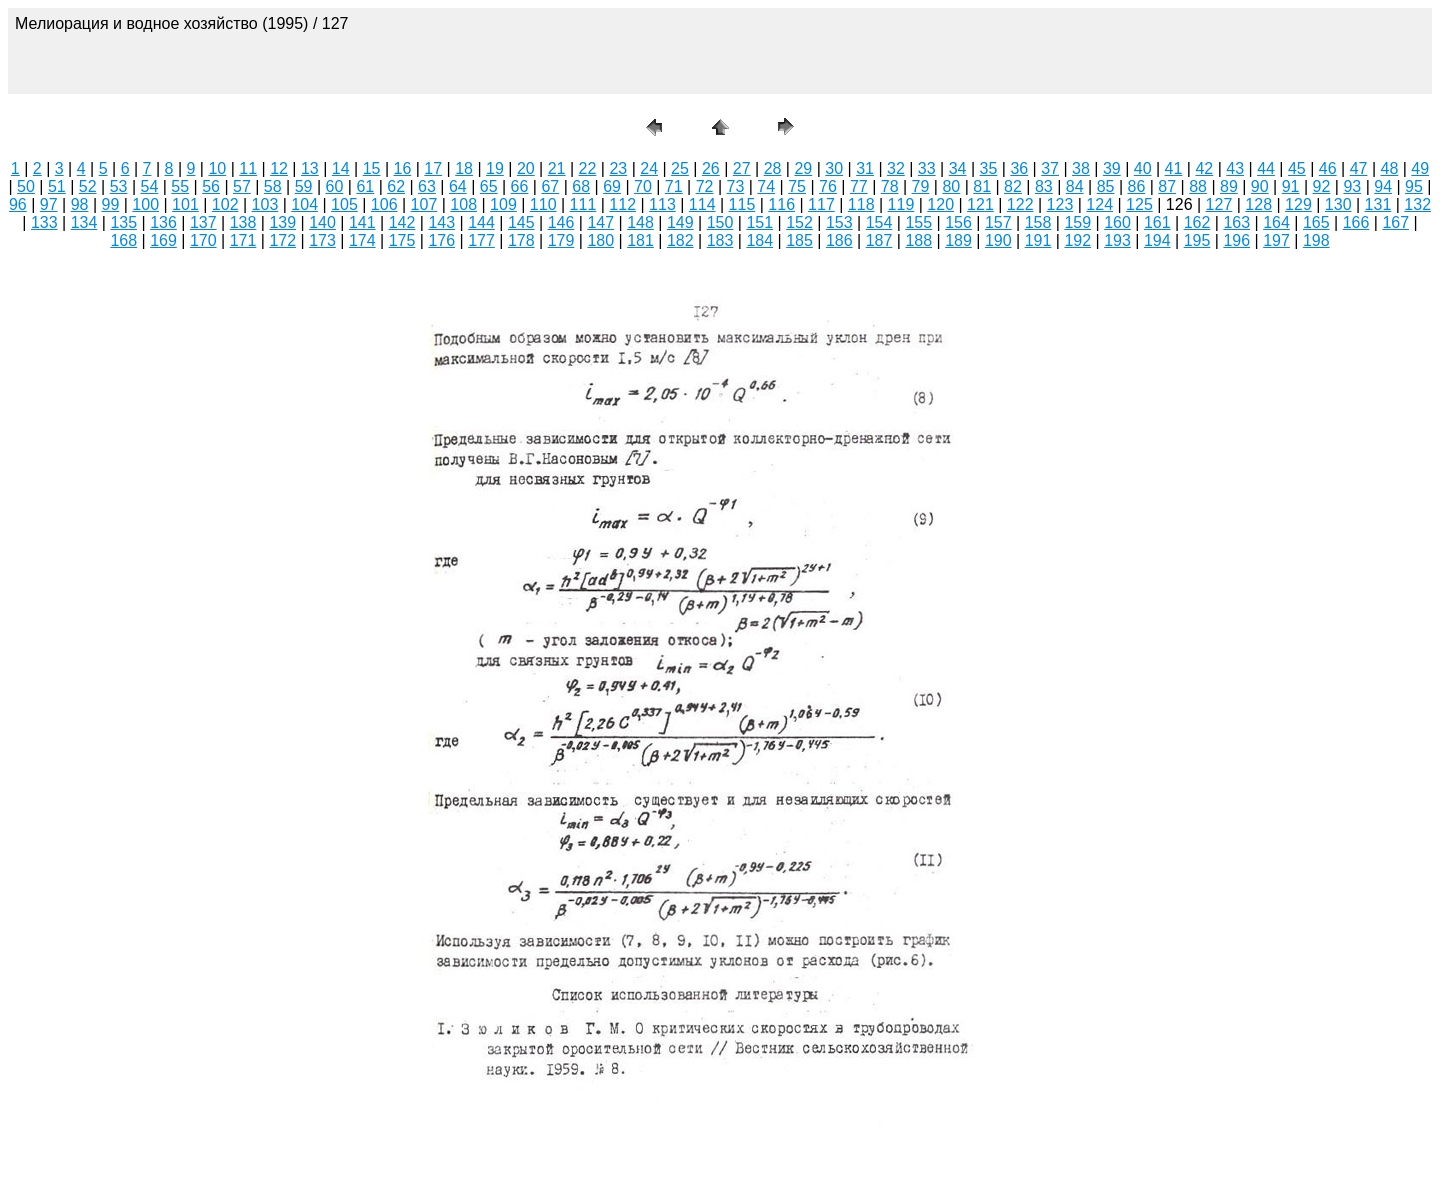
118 (861, 204)
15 (372, 168)
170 (203, 240)
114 (702, 204)
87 (1167, 186)
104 (304, 204)
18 (464, 168)
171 (243, 240)
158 (1038, 222)
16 (403, 168)
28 (773, 168)
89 (1229, 186)
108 (463, 204)
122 (1020, 204)
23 (618, 168)
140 (322, 222)
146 (561, 222)
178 (521, 240)
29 (803, 168)
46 (1328, 168)
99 (110, 204)
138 (243, 222)
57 (242, 186)
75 (797, 186)
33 (927, 168)
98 (80, 204)
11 (248, 168)
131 (1378, 204)
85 (1106, 186)
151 (759, 222)
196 (1236, 240)
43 (1235, 168)
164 (1276, 222)
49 (1420, 168)
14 (341, 168)
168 (123, 240)
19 (495, 168)
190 (998, 240)
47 (1359, 168)
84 (1075, 186)
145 (521, 222)
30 (834, 168)
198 (1316, 240)
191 (1038, 240)
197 (1276, 240)
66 (520, 186)
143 (441, 222)
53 (119, 186)
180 (600, 240)
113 (662, 204)
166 (1356, 222)
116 (781, 204)
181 (640, 240)
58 (273, 186)
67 (550, 186)
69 (612, 186)
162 (1197, 222)
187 (879, 240)
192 (1077, 240)
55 (180, 186)
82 (1013, 186)
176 (441, 240)
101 (185, 204)
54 (149, 186)
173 (322, 240)
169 (163, 240)
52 (88, 186)
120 (940, 204)
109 (503, 204)
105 (344, 204)
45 (1297, 168)
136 (163, 222)
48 (1390, 168)
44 (1266, 168)
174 (362, 240)
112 (622, 204)
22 (588, 168)
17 (433, 168)
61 (365, 186)
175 (402, 240)
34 (958, 168)
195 (1197, 240)
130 (1338, 204)
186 (839, 240)
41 (1174, 168)
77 (859, 186)
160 (1117, 222)
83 (1044, 186)
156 (958, 222)
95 (1414, 186)
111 (583, 204)
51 (57, 186)
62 (396, 186)
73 (736, 186)
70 (643, 186)
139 (282, 222)
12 (279, 168)
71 (674, 186)
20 (526, 168)
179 (561, 240)
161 (1157, 222)
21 (557, 168)
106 (384, 204)
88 (1198, 186)
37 (1050, 168)
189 (958, 240)
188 (918, 240)
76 (828, 186)
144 (481, 222)
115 (742, 204)
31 (865, 168)
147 (600, 222)
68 (581, 186)
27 (742, 168)
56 (211, 186)
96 (18, 204)
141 (362, 222)
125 (1139, 204)
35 (989, 168)
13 (310, 168)
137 (203, 222)
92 (1322, 186)
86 (1136, 186)
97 (49, 204)
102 (225, 204)
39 (1112, 168)
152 (799, 222)
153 (839, 222)
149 (680, 222)
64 (458, 186)
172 (282, 240)
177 (481, 240)
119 (901, 204)
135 (123, 222)
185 (799, 240)
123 (1060, 204)
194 (1157, 240)
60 (335, 186)
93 (1352, 186)
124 (1099, 204)
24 (649, 168)
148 (640, 222)
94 (1383, 186)
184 (759, 240)
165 (1316, 222)
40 (1143, 168)
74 (766, 186)
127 (1219, 204)
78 (890, 186)
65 (489, 186)
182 (680, 240)
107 (424, 204)
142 (402, 222)
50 (26, 186)
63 (427, 186)
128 (1258, 204)
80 (951, 186)
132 (1417, 204)
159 (1077, 222)
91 (1291, 186)
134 (84, 222)
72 (705, 186)
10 (217, 168)
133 (44, 222)
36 (1019, 168)
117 (821, 204)
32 (896, 168)
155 (918, 222)
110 (543, 204)
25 (680, 168)
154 (879, 222)
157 (998, 222)
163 (1236, 222)
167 (1395, 222)
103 (265, 204)
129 (1298, 204)
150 (720, 222)
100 (145, 204)
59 (304, 186)
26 (711, 168)
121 (980, 204)
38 (1081, 168)
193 (1117, 240)
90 (1260, 186)
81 (982, 186)
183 (720, 240)
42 (1204, 168)
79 (921, 186)
